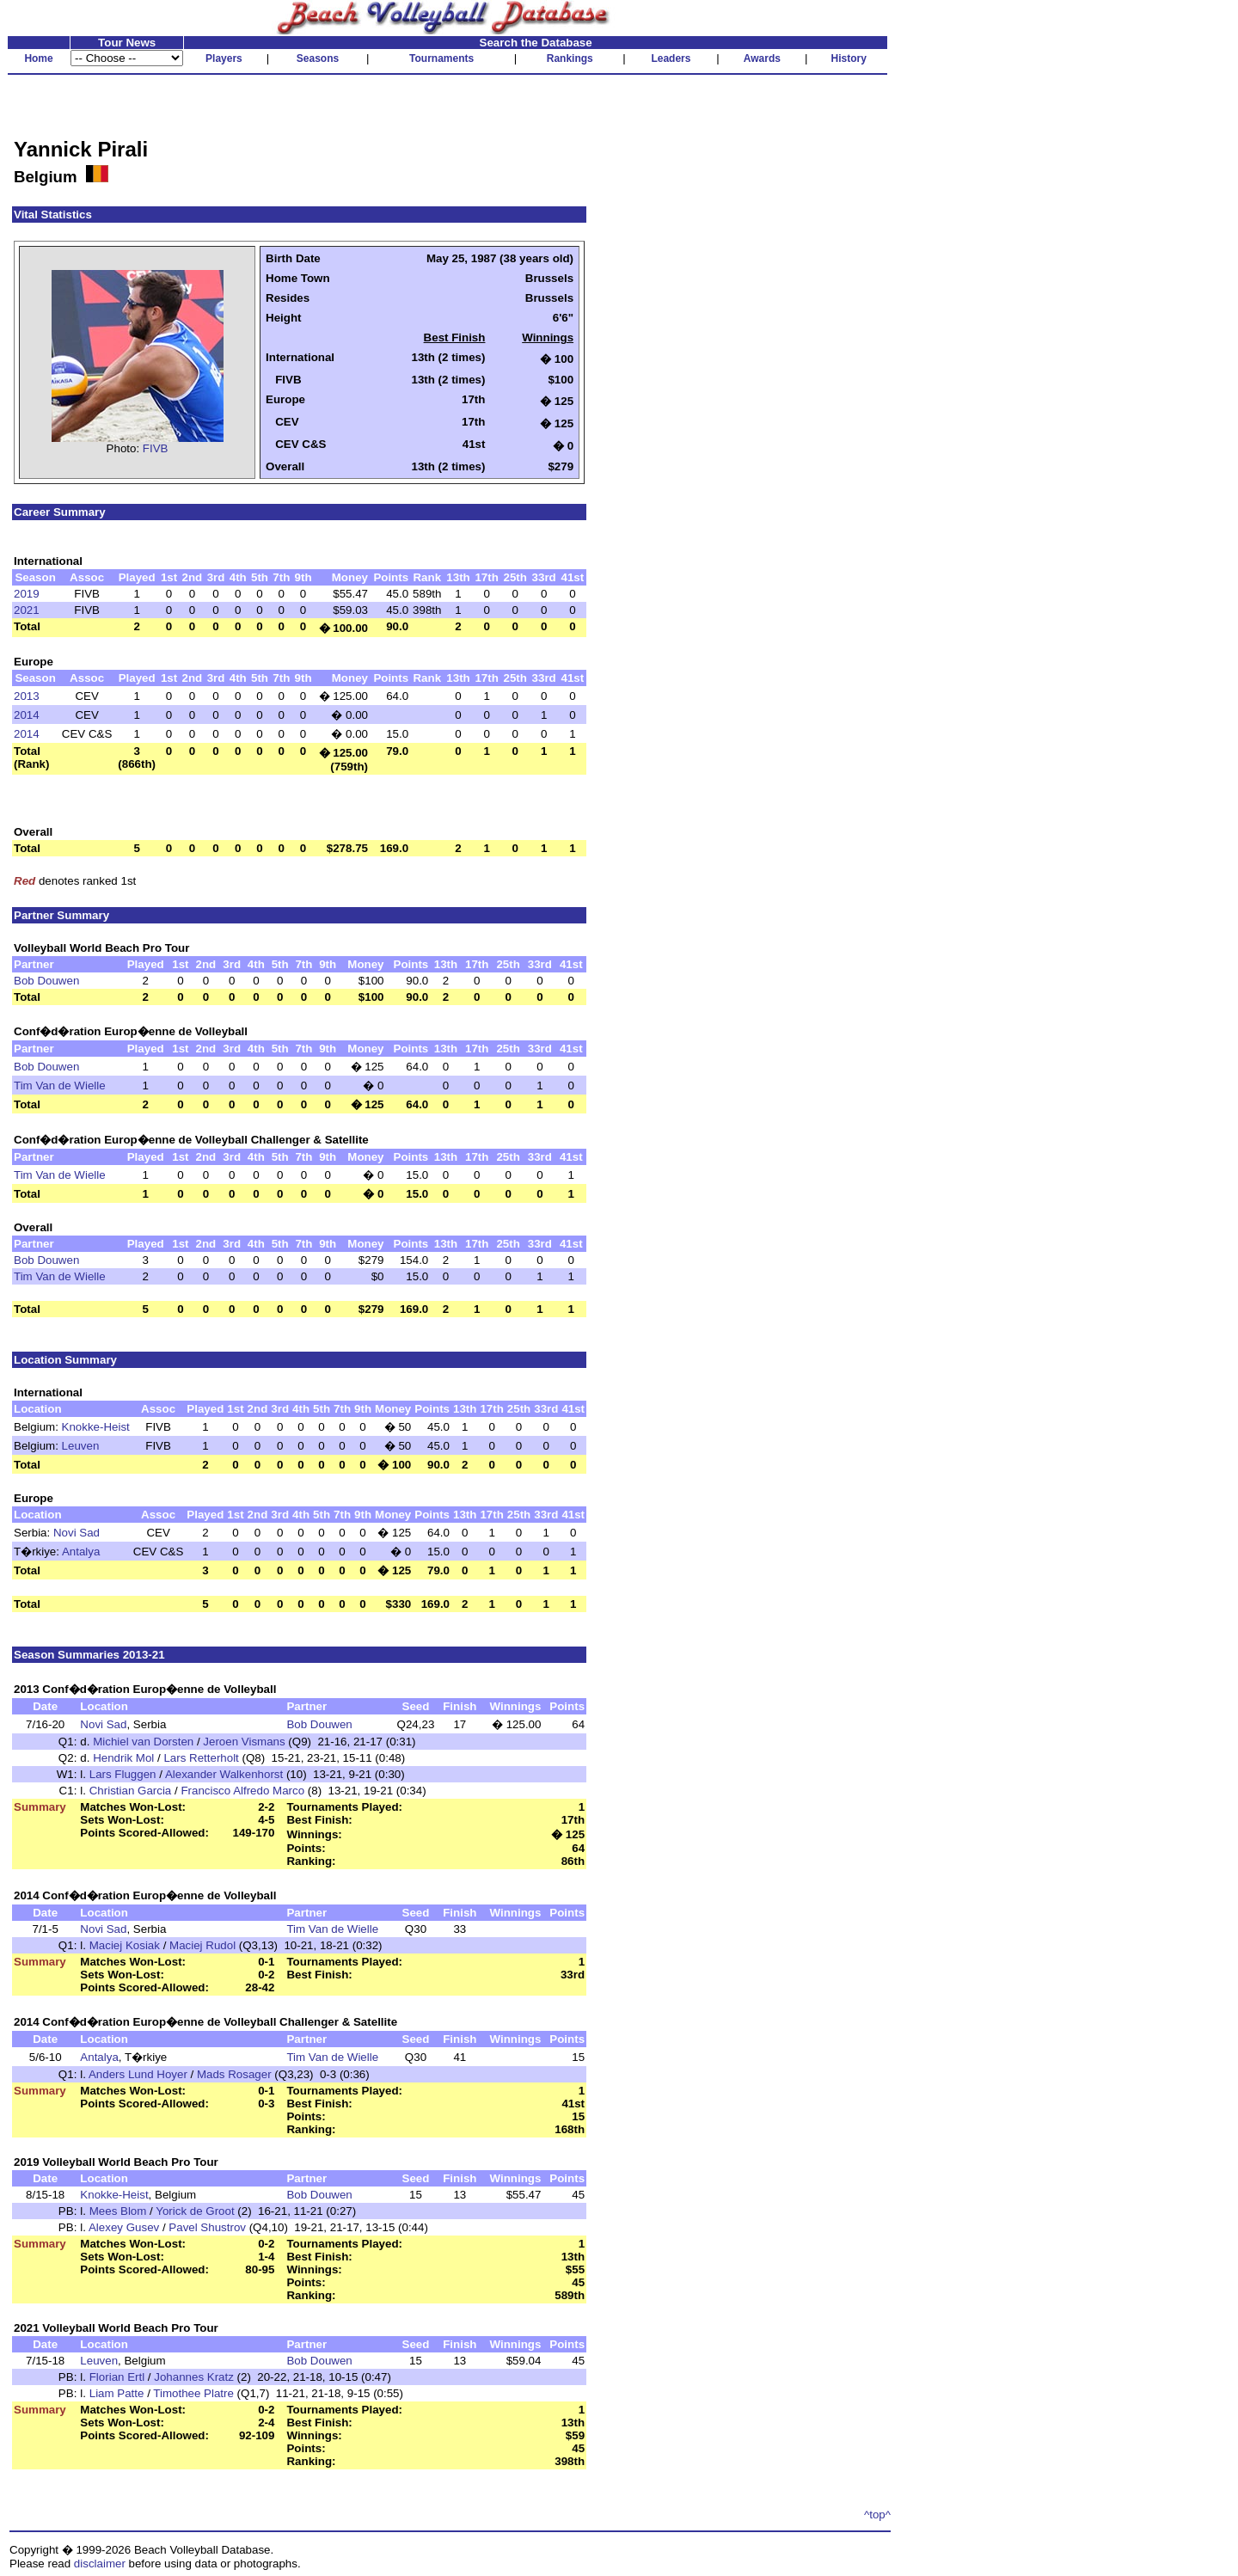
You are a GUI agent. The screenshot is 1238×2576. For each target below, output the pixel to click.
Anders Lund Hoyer (138, 2074)
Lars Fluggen (122, 1774)
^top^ (877, 2514)
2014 (27, 714)
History (849, 58)
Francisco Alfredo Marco (242, 1790)
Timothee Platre (193, 2393)
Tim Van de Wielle (60, 1085)
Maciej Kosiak (124, 1945)
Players (223, 58)
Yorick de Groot (195, 2211)
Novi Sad (76, 1532)
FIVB (156, 448)
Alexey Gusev (124, 2227)
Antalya (81, 1551)
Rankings (570, 58)
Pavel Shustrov (207, 2227)
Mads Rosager (234, 2074)
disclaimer (100, 2563)
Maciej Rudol (202, 1945)
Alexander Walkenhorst (224, 1774)
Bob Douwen (46, 980)
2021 (27, 610)
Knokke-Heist (96, 1426)
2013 (27, 696)
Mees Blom (118, 2211)
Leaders (670, 58)
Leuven (81, 1445)
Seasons (318, 58)
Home (38, 58)
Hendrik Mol (123, 1757)
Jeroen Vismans (244, 1741)
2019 (27, 593)
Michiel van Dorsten (143, 1741)
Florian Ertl (116, 2377)
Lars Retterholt (200, 1757)
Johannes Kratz (194, 2377)
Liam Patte (116, 2393)
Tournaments (441, 58)
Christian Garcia (130, 1790)
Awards (762, 58)
